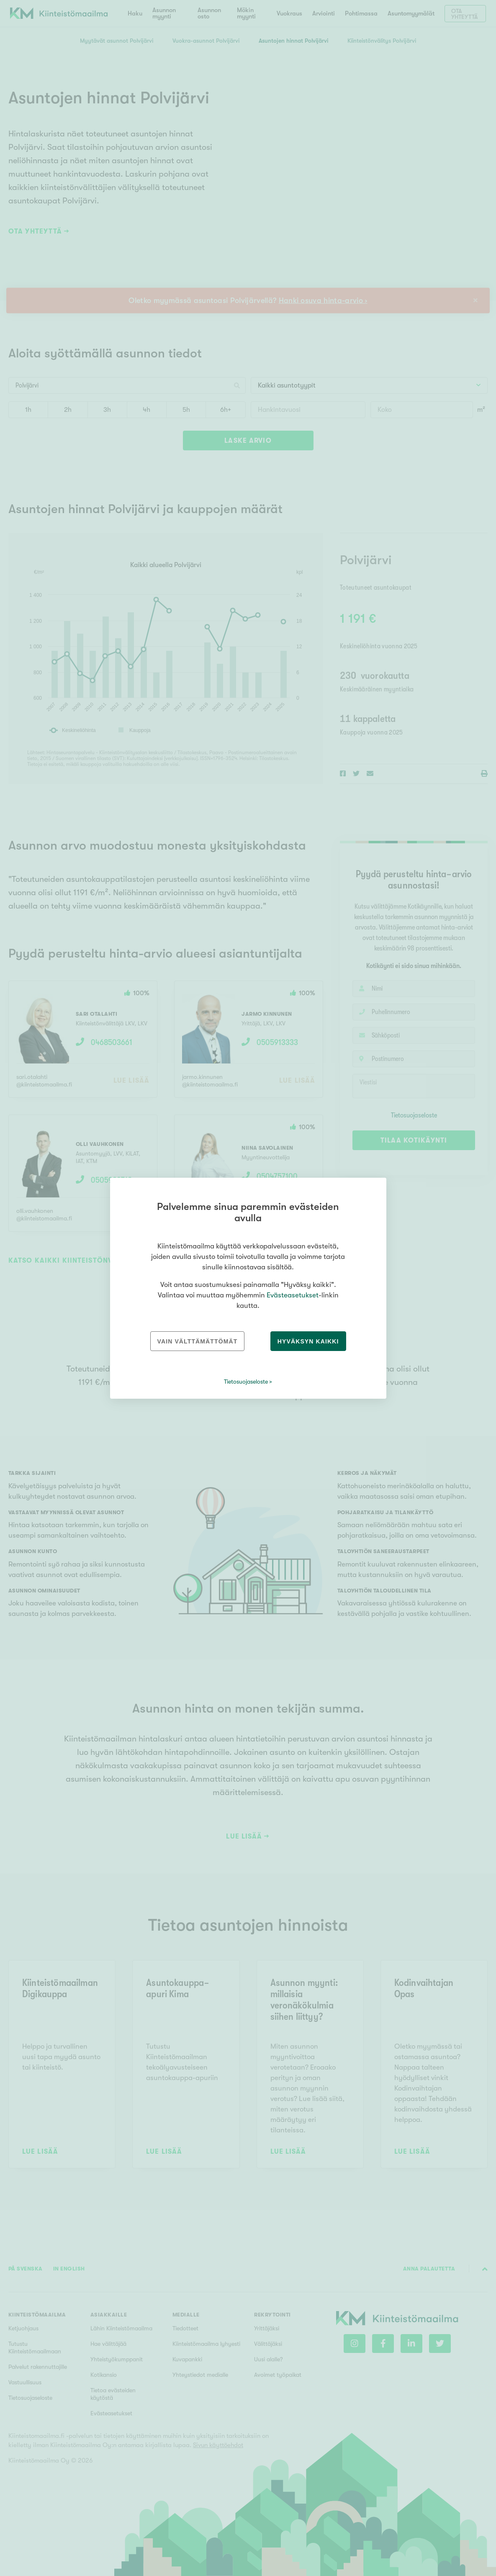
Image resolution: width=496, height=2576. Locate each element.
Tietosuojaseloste (246, 1381)
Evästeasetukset (293, 1295)
